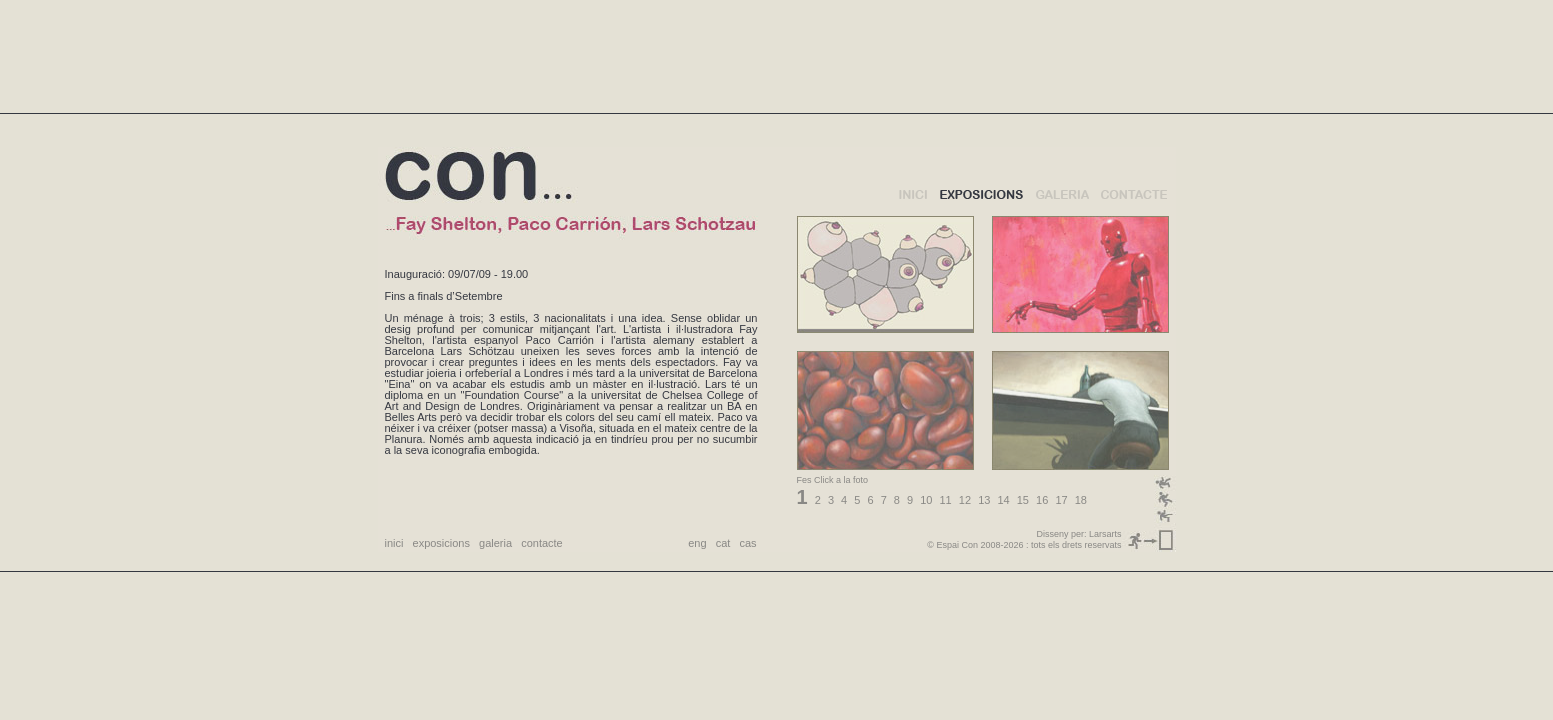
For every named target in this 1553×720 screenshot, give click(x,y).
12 (965, 500)
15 (1023, 500)
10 (926, 500)
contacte (542, 543)
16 (1042, 500)
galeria (495, 543)
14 (1003, 500)
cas (747, 543)
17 (1061, 500)
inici (394, 543)
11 (946, 500)
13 (984, 500)
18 (1081, 500)
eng (697, 543)
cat (723, 543)
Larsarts (1105, 534)
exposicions (441, 543)
